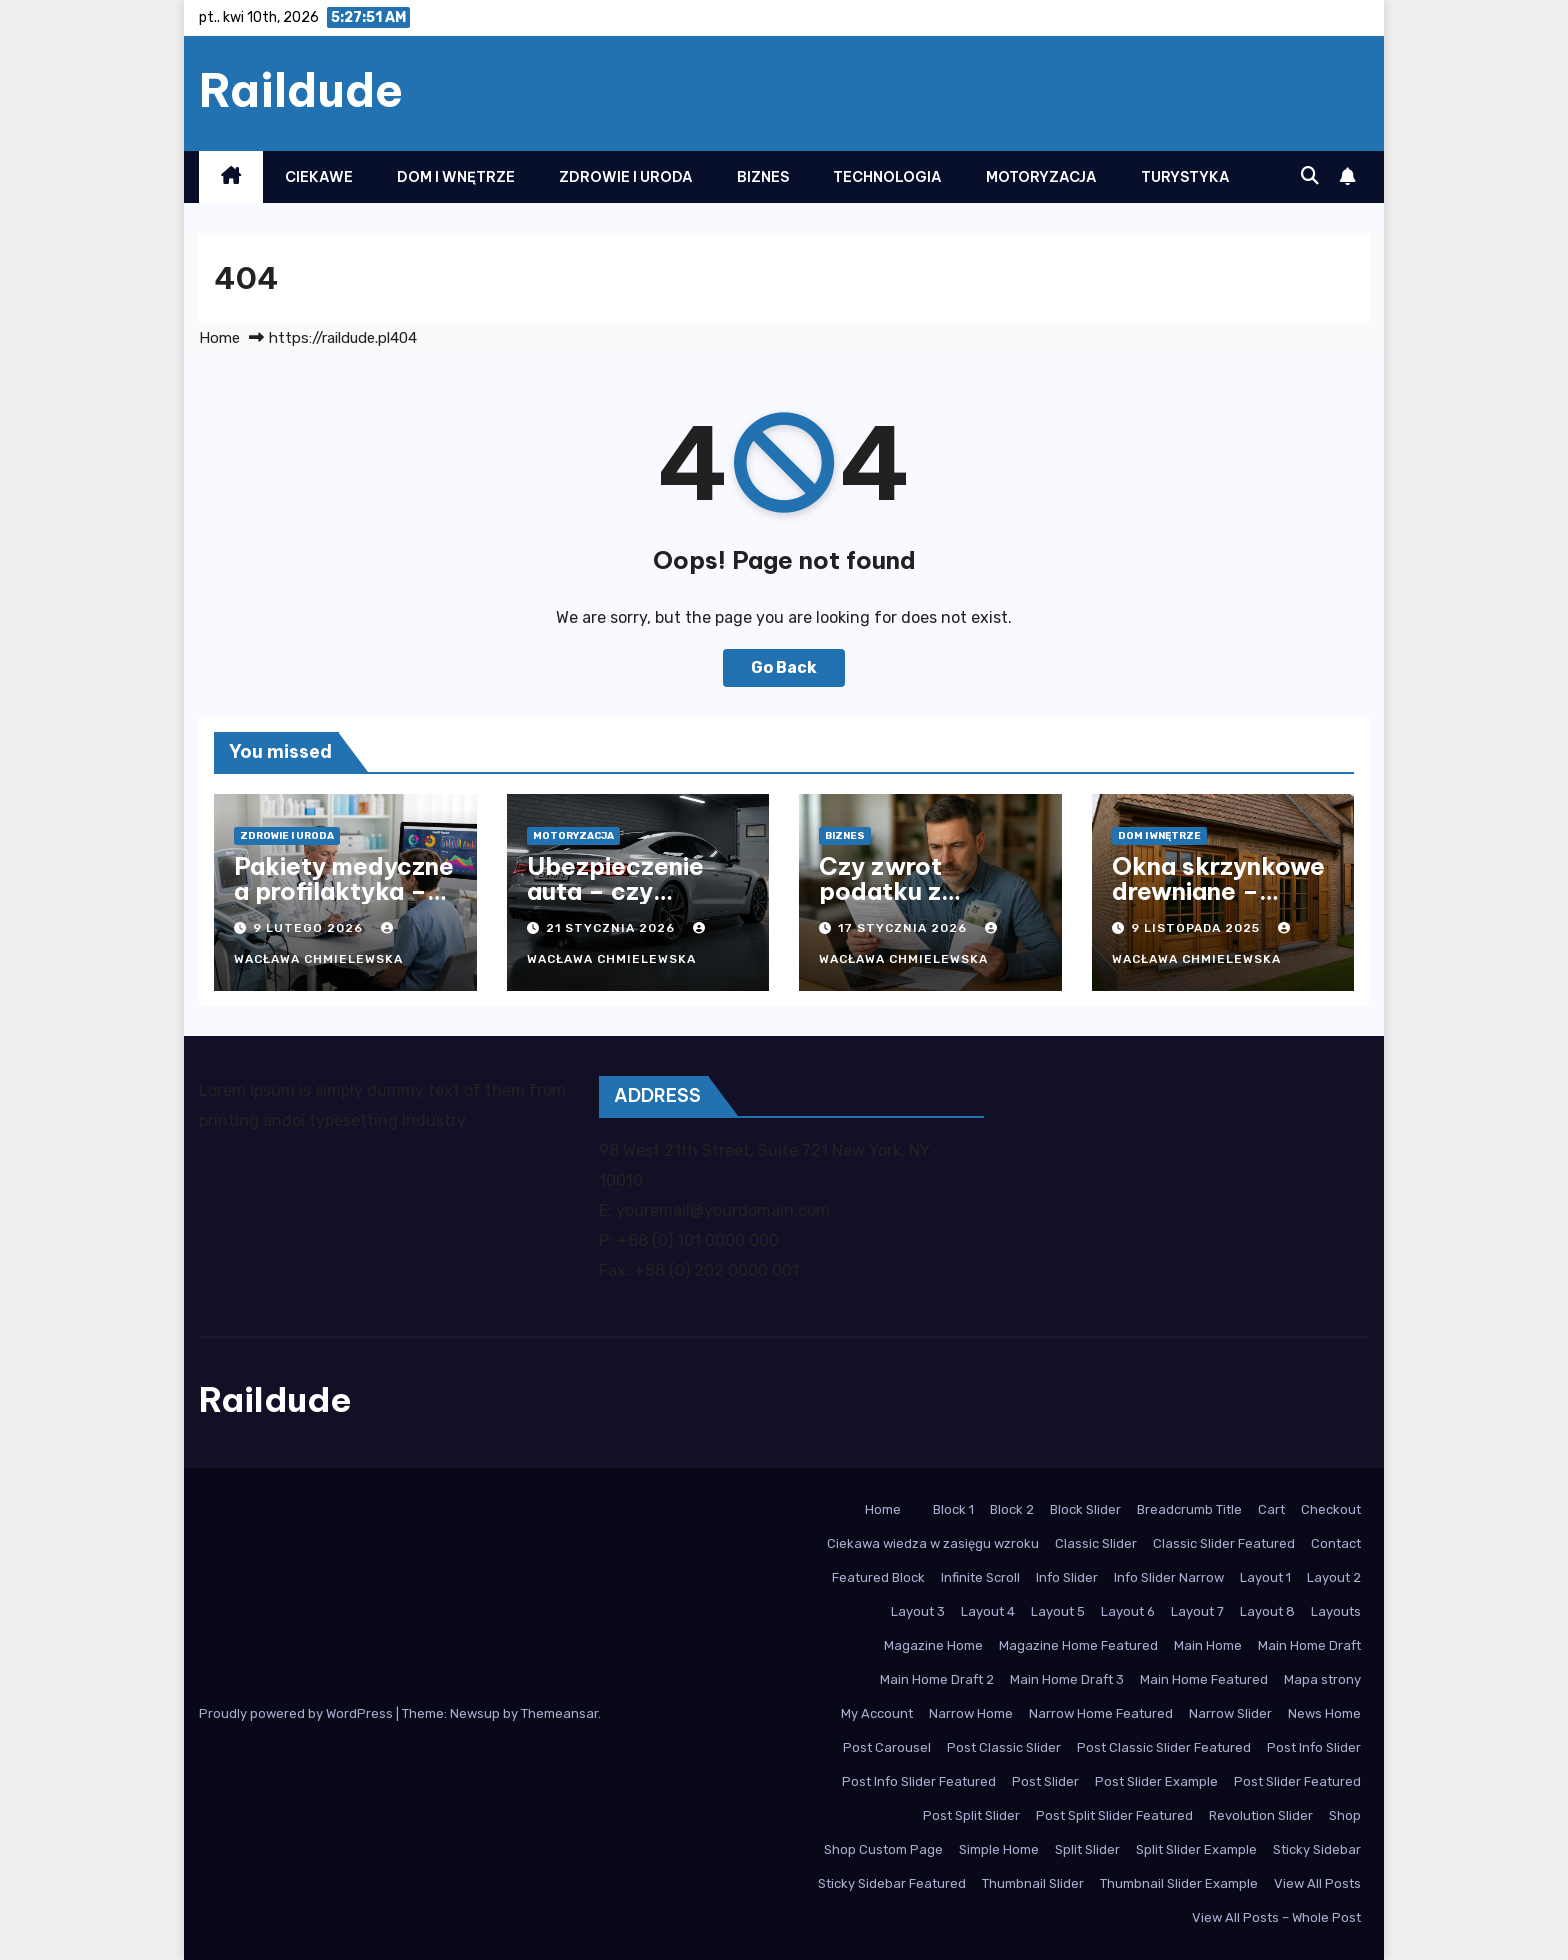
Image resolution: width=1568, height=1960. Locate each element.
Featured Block (878, 1577)
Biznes (763, 177)
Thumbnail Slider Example (1179, 1883)
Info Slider (1067, 1577)
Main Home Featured (1204, 1679)
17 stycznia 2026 (904, 928)
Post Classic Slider (1004, 1747)
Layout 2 (1334, 1577)
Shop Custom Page (883, 1849)
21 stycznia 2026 (612, 928)
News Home (1324, 1713)
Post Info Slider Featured (919, 1781)
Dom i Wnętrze (456, 177)
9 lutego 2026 (310, 928)
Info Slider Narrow (1169, 1577)
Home (219, 338)
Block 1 (953, 1509)
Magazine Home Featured (1078, 1645)
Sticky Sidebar (1317, 1849)
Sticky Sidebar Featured (892, 1883)
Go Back (784, 667)
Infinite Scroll (980, 1577)
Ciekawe (319, 177)
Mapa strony (1322, 1679)
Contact (1336, 1543)
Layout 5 (1058, 1611)
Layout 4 (988, 1611)
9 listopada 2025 (1197, 928)
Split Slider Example (1196, 1849)
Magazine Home (933, 1645)
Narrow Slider (1230, 1713)
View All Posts (1317, 1883)
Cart (1271, 1509)
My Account (877, 1713)
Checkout (1331, 1509)
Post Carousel (887, 1747)
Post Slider (1045, 1781)
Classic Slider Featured (1224, 1543)
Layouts (1336, 1611)
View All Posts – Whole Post (1276, 1917)
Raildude (301, 90)
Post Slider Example (1156, 1781)
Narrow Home (971, 1713)
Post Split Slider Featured (1114, 1815)
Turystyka (1185, 177)
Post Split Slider (971, 1815)
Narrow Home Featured (1101, 1713)
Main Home (1208, 1645)
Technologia (887, 177)
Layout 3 (918, 1611)
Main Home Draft (1309, 1645)
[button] (1310, 176)
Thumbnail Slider (1033, 1883)
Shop (1345, 1815)
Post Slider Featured (1297, 1781)
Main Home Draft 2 (937, 1679)
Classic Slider (1096, 1543)
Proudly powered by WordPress (297, 1713)
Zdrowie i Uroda (626, 177)
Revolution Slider (1261, 1815)
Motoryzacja (1041, 177)
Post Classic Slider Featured (1164, 1747)
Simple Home (999, 1849)
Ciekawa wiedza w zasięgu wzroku (933, 1543)
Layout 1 (1265, 1577)
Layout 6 (1128, 1611)
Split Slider (1087, 1849)
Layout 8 (1267, 1611)
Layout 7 (1197, 1611)
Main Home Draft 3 (1067, 1679)
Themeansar (559, 1713)
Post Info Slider (1314, 1747)
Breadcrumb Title (1189, 1509)
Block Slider (1085, 1509)
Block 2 (1012, 1509)
